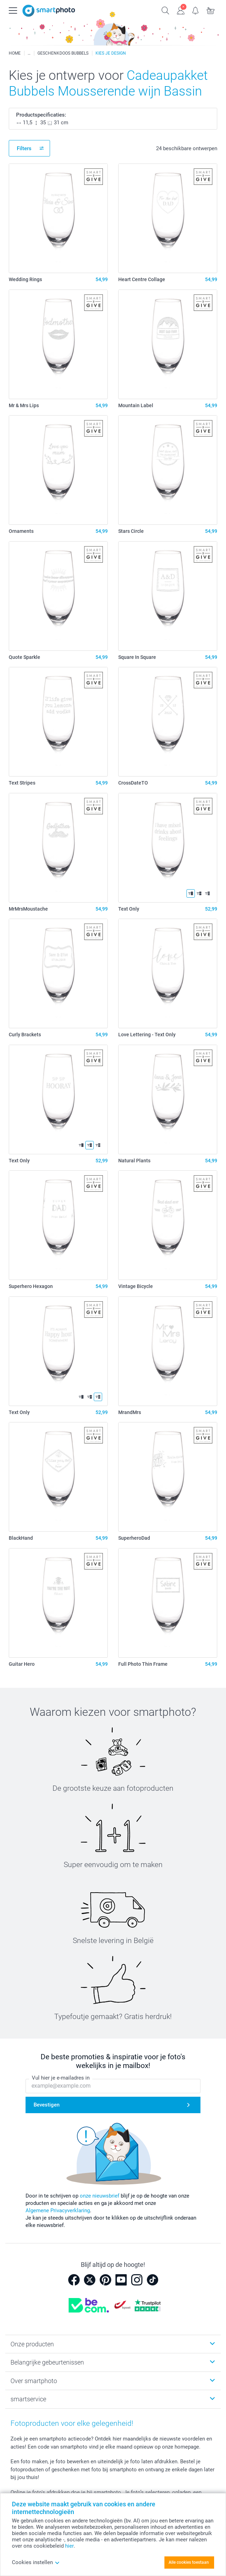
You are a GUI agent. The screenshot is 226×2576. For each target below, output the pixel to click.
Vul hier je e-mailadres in (61, 2078)
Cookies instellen (36, 2562)
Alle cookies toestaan (189, 2562)
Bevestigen (46, 2105)
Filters (24, 148)
